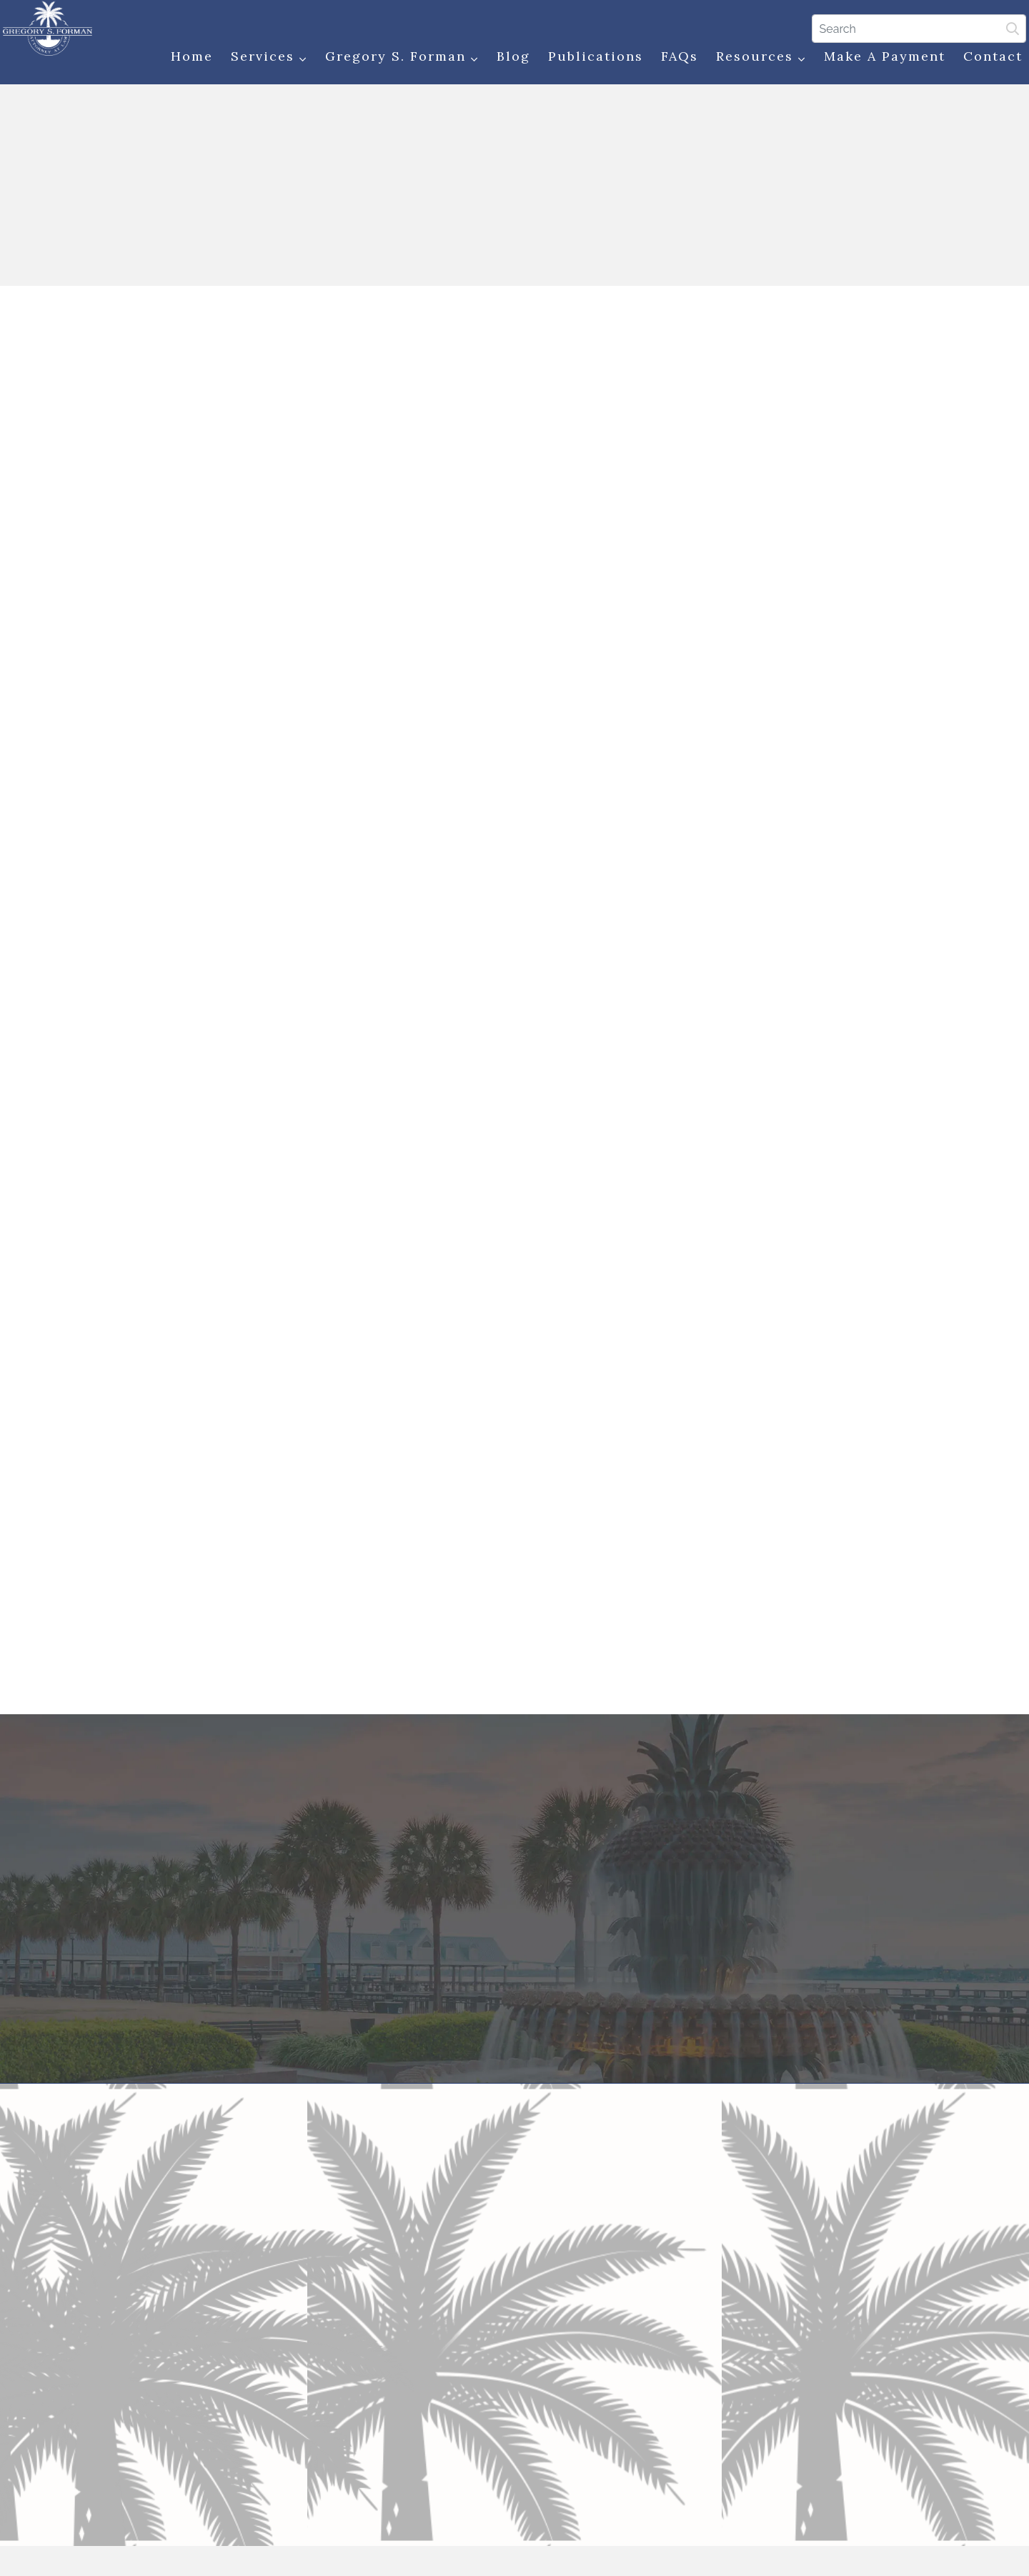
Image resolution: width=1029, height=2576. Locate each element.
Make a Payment (877, 59)
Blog (505, 59)
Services (261, 60)
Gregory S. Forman (394, 60)
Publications (587, 59)
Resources (753, 60)
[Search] (911, 28)
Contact (985, 59)
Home (184, 59)
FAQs (671, 59)
